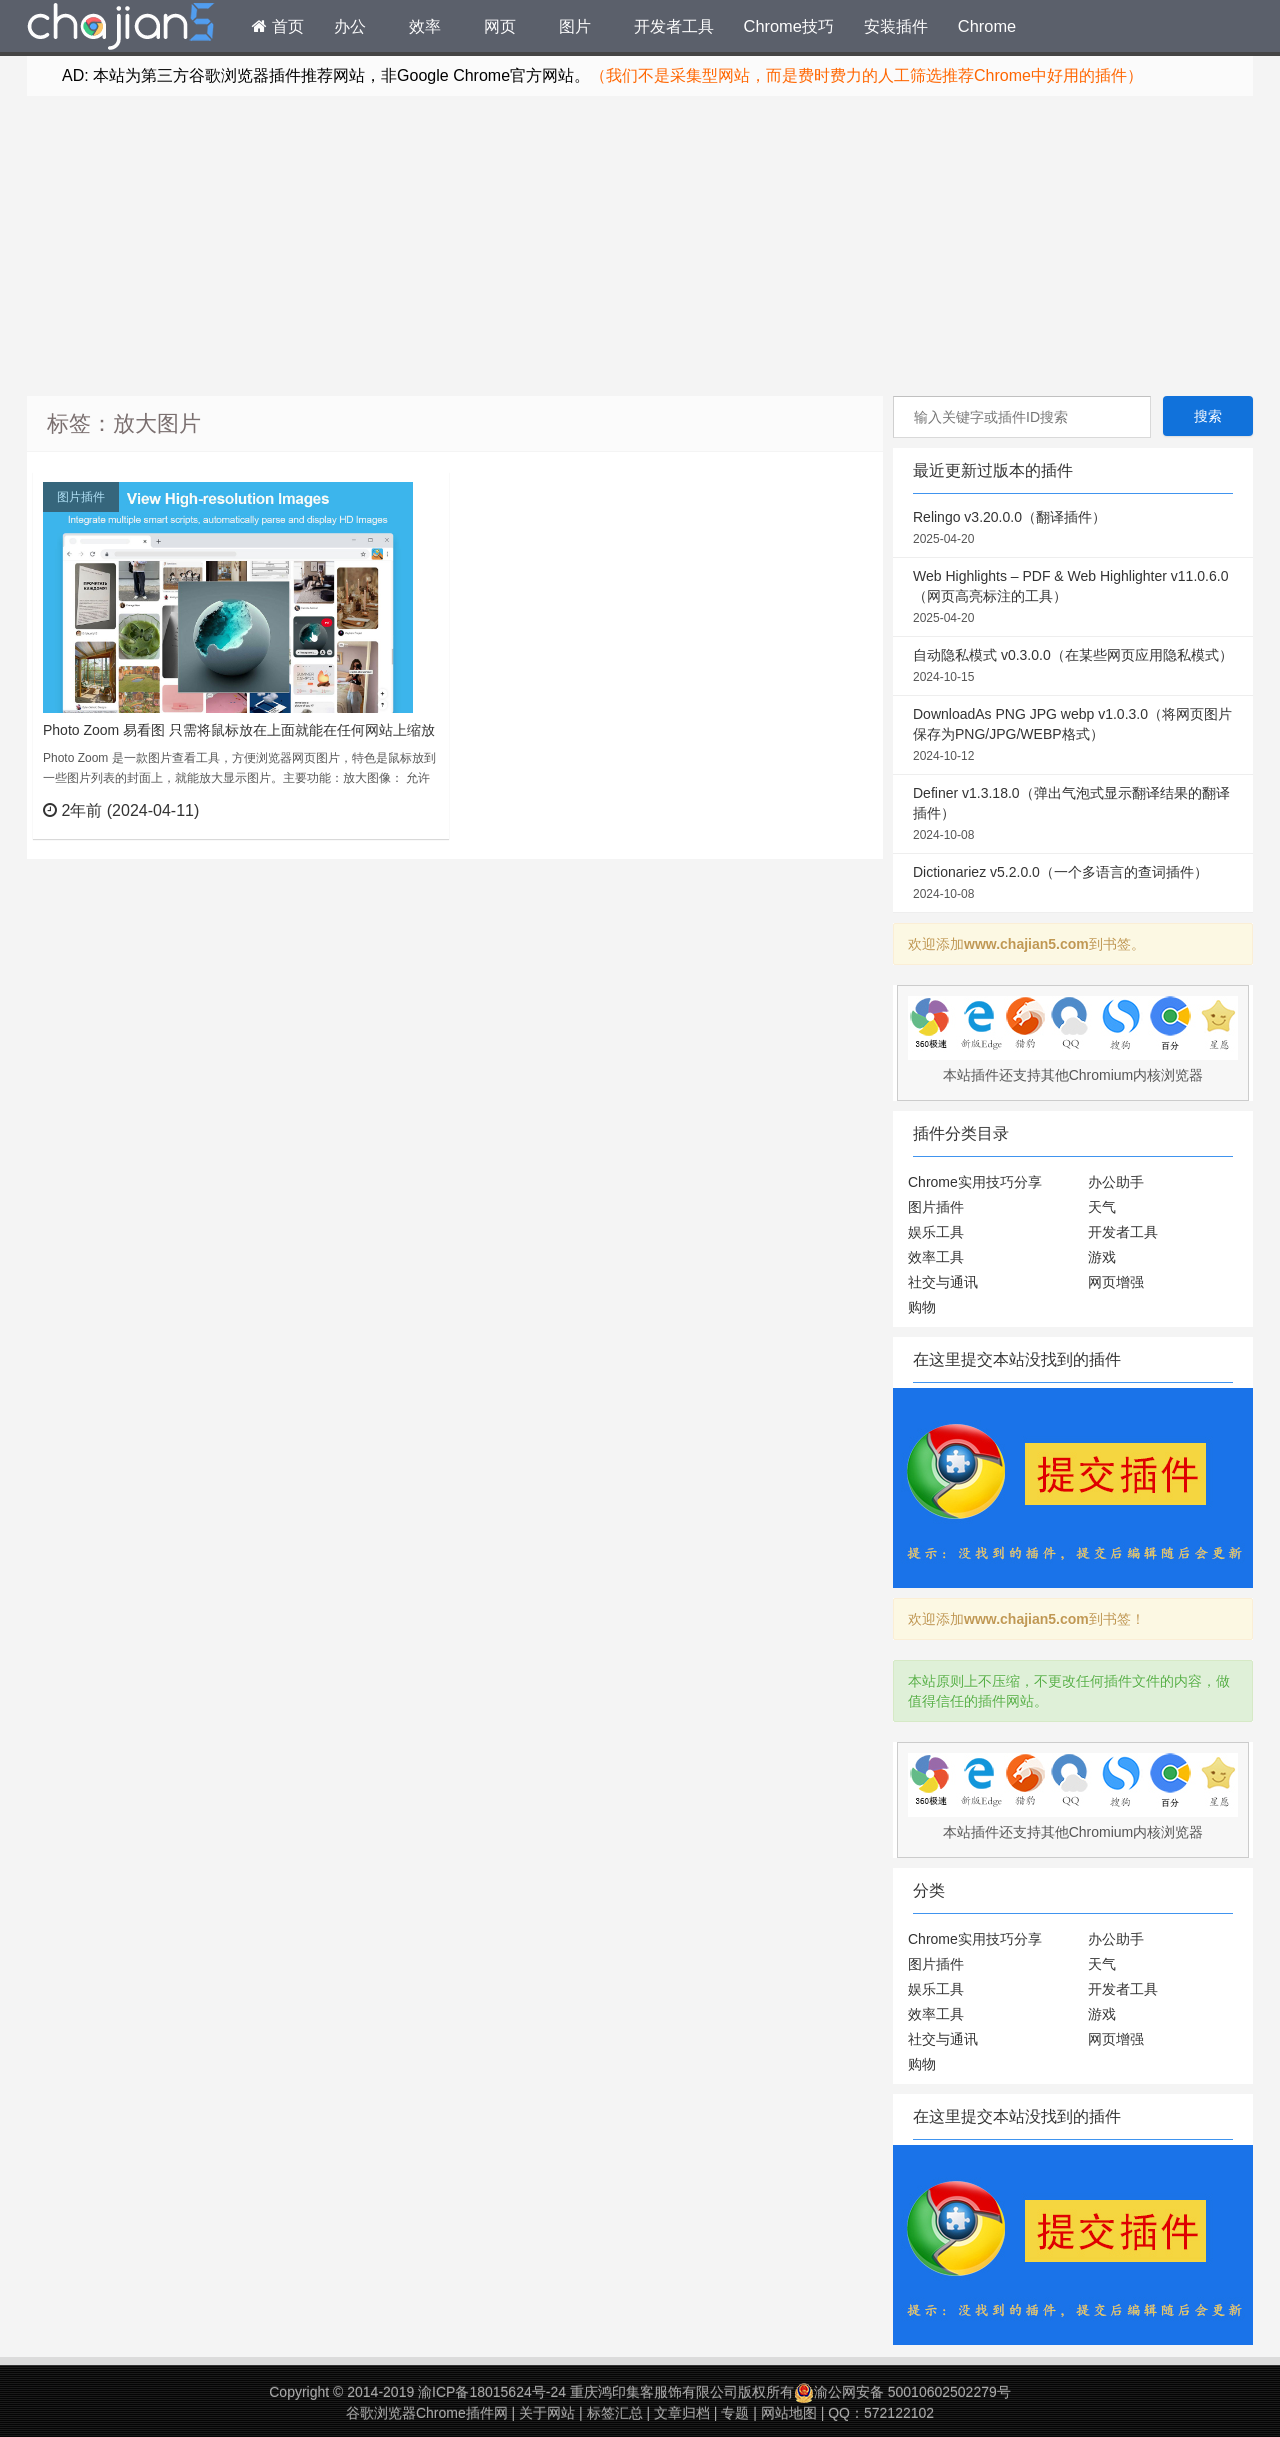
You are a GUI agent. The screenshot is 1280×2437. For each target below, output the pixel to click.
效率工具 (936, 1257)
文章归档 (682, 2413)
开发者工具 (674, 26)
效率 (425, 26)
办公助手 (1116, 1182)
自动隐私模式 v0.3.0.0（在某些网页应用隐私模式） (1073, 667)
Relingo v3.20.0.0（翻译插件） (1073, 529)
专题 (735, 2413)
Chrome (987, 26)
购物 (922, 1307)
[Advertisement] (640, 246)
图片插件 (81, 497)
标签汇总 (615, 2413)
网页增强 (1116, 1282)
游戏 (1102, 1257)
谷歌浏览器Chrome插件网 (427, 2413)
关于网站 (547, 2413)
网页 (500, 26)
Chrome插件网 (121, 29)
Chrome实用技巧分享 (975, 1182)
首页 (278, 26)
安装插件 (896, 26)
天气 (1102, 1207)
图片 (575, 26)
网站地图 (789, 2413)
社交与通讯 (943, 1282)
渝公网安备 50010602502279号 (902, 2392)
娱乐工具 (936, 1232)
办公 (350, 26)
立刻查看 (397, 810)
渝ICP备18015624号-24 (492, 2392)
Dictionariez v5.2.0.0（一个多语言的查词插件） (1073, 884)
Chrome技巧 (789, 26)
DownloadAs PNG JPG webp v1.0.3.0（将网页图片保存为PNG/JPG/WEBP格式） (1073, 736)
